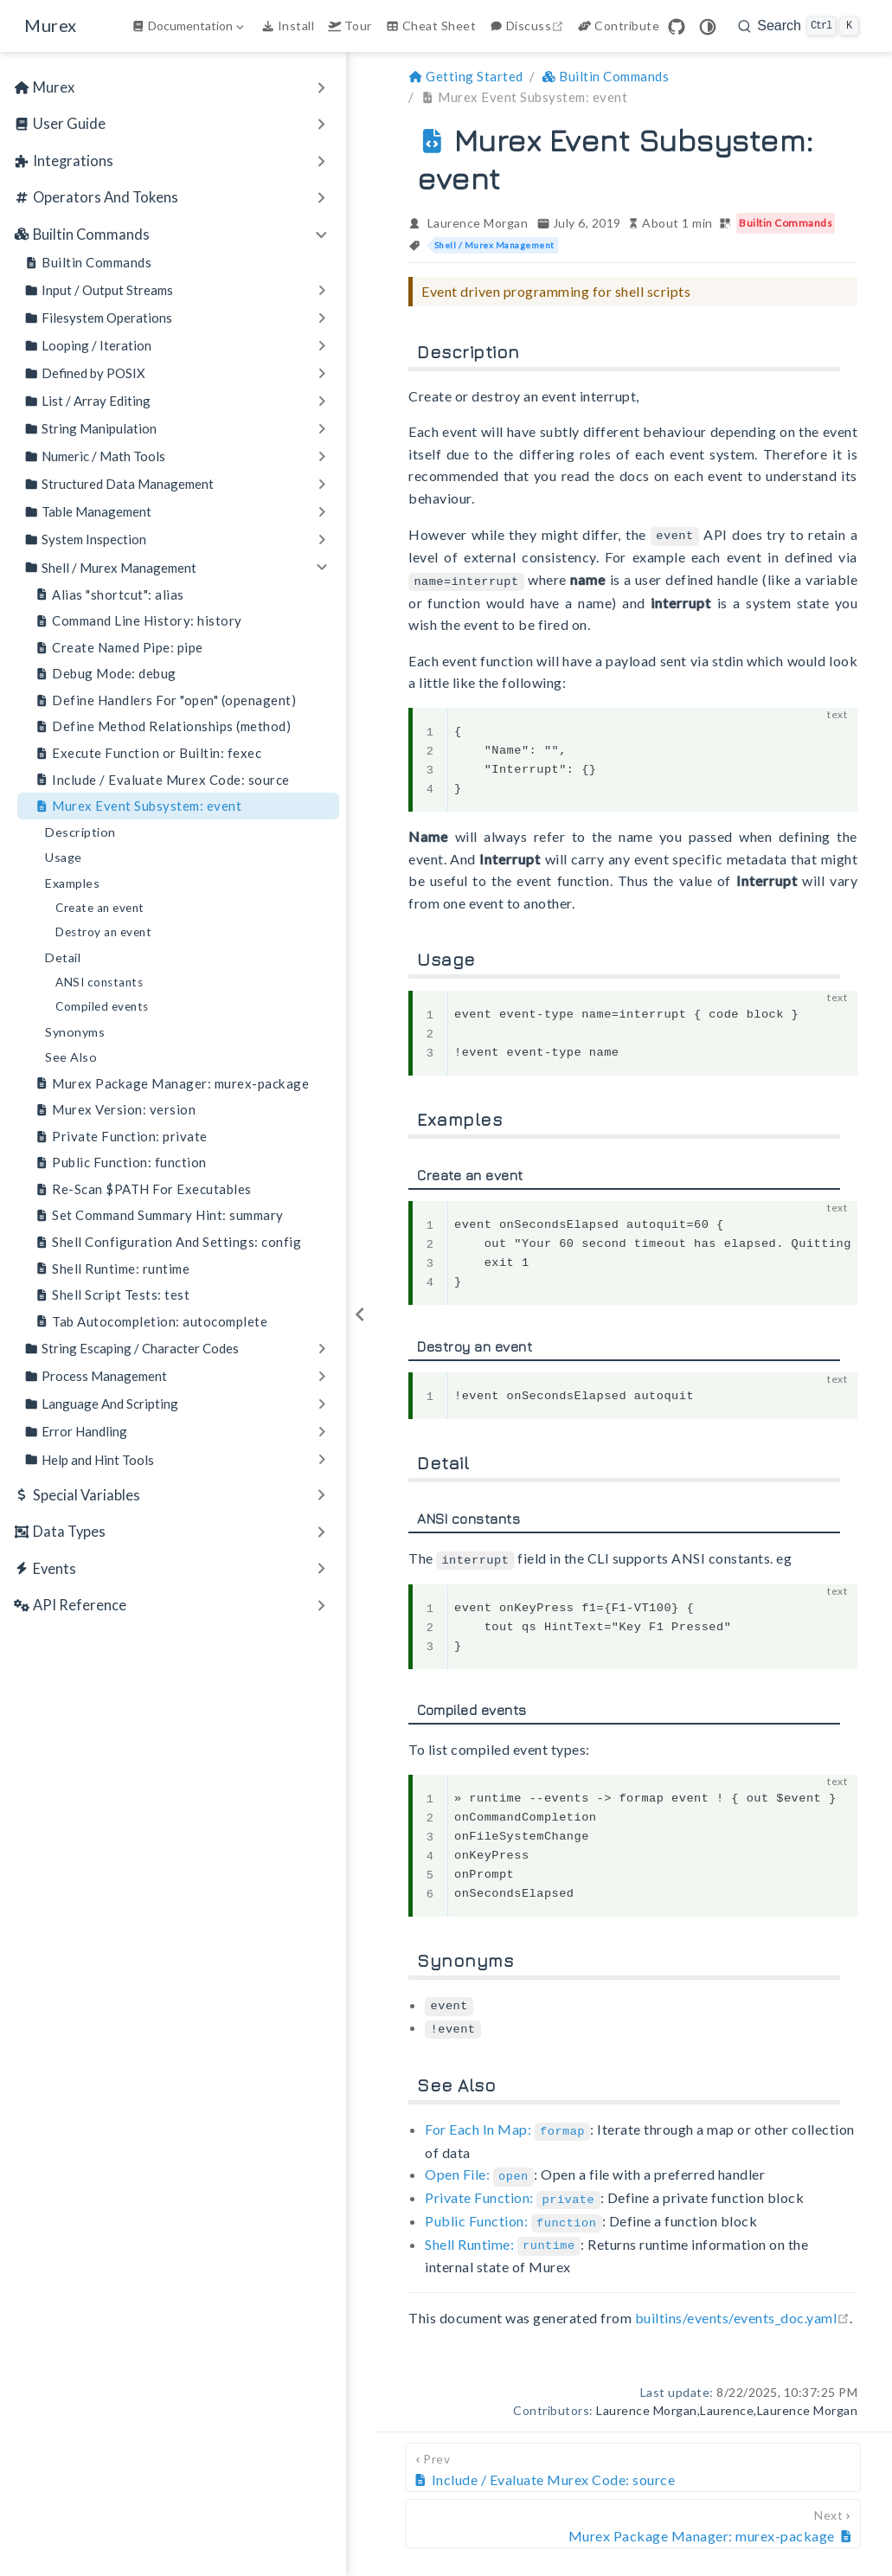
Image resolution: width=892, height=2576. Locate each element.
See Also (71, 1057)
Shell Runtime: (503, 2234)
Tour (350, 25)
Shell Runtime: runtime (112, 1269)
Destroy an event (103, 932)
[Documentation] (189, 26)
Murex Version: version (115, 1110)
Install (287, 25)
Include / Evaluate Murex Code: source (162, 780)
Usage (63, 857)
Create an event (99, 908)
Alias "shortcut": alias (109, 595)
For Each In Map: (507, 2124)
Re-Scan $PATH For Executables (143, 1189)
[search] (798, 26)
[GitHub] (676, 27)
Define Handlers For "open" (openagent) (165, 700)
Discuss (529, 25)
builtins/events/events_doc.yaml (742, 2307)
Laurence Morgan (478, 222)
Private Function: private (121, 1137)
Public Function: (513, 2213)
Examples (72, 883)
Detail (62, 957)
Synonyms (75, 1032)
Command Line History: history (138, 621)
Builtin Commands (87, 263)
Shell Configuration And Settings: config (168, 1242)
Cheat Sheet (431, 25)
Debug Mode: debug (105, 674)
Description (80, 832)
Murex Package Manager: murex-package (172, 1084)
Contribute (618, 25)
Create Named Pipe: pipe (119, 648)
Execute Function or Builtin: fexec (148, 753)
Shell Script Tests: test (112, 1295)
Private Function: (512, 2190)
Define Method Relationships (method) (163, 726)
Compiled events (102, 1006)
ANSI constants (99, 982)
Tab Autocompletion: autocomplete (151, 1322)
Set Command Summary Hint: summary (159, 1215)
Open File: (479, 2168)
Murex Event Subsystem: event (138, 806)
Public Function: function (121, 1162)
